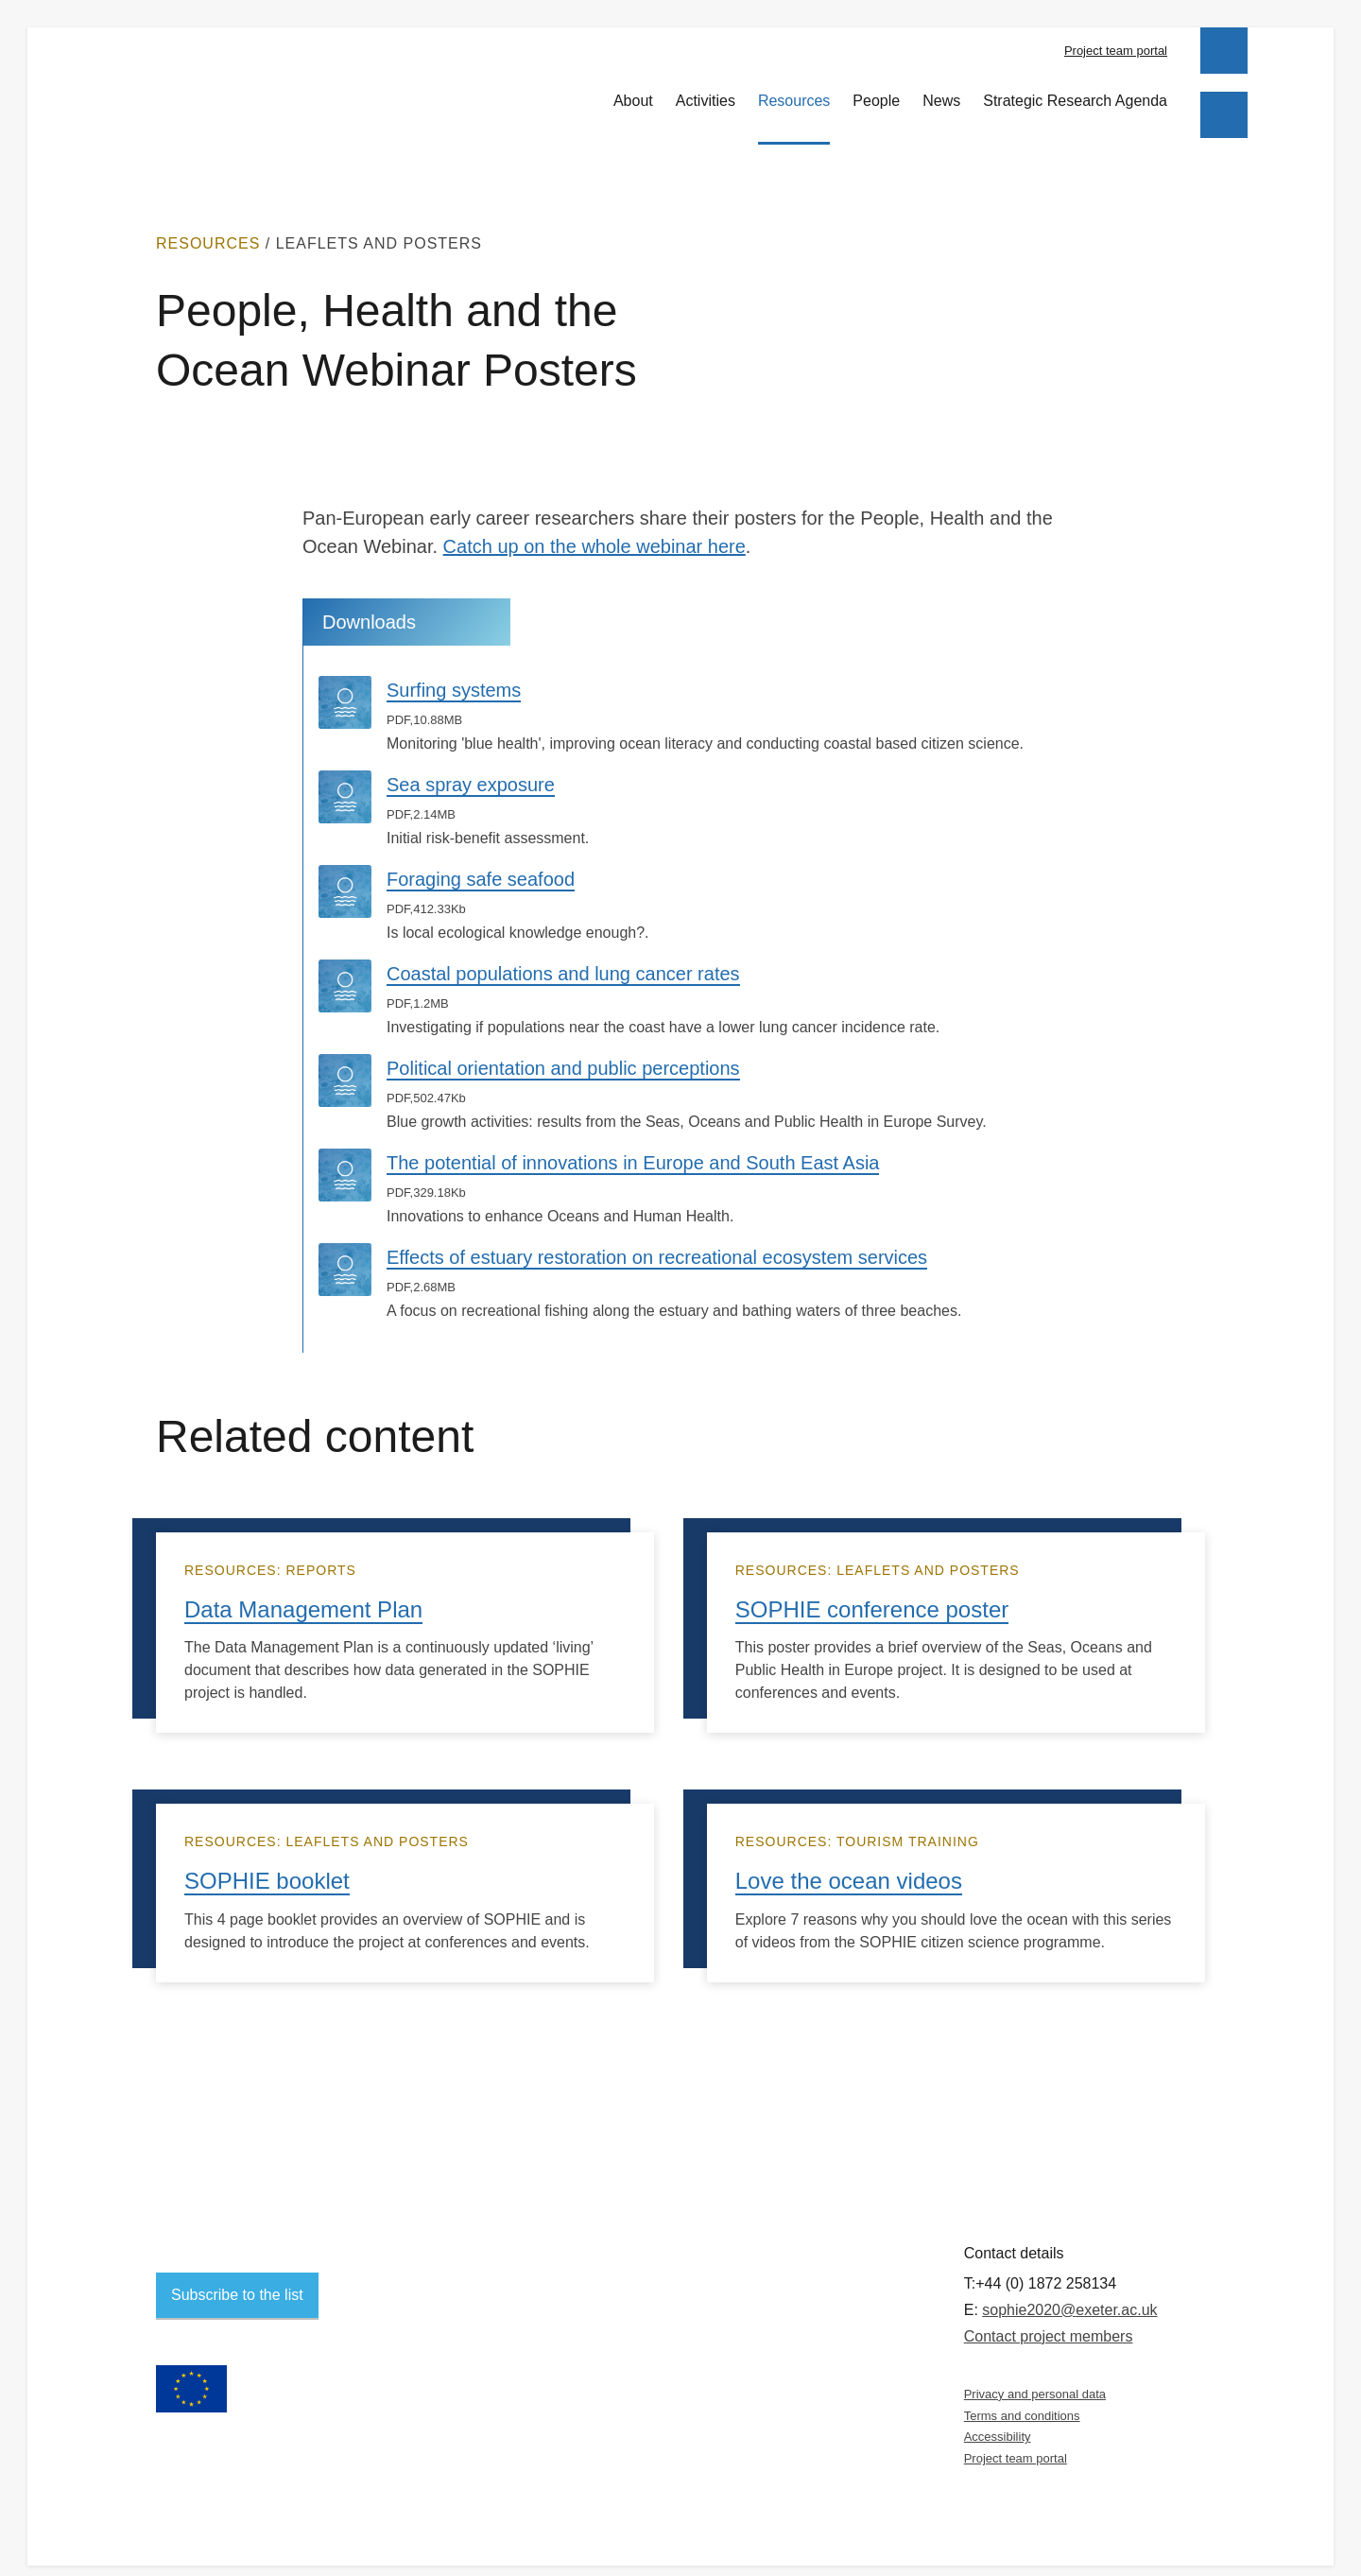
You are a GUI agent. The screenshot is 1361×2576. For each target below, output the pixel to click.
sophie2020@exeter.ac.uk (1069, 2293)
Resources (794, 89)
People (876, 89)
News (941, 89)
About (633, 89)
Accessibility (997, 2420)
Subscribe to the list (237, 2278)
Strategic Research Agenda (1075, 89)
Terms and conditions (1022, 2399)
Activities (705, 89)
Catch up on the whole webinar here (594, 530)
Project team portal (1115, 50)
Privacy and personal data (1035, 2377)
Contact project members (1048, 2319)
